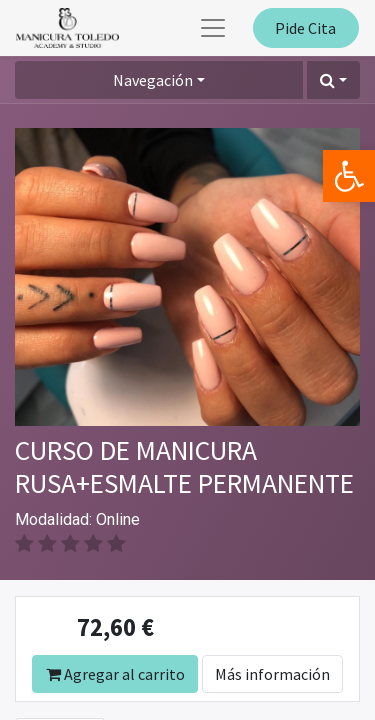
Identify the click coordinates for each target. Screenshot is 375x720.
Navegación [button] (153, 80)
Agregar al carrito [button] (115, 674)
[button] (333, 80)
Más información (272, 674)
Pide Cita (305, 28)
